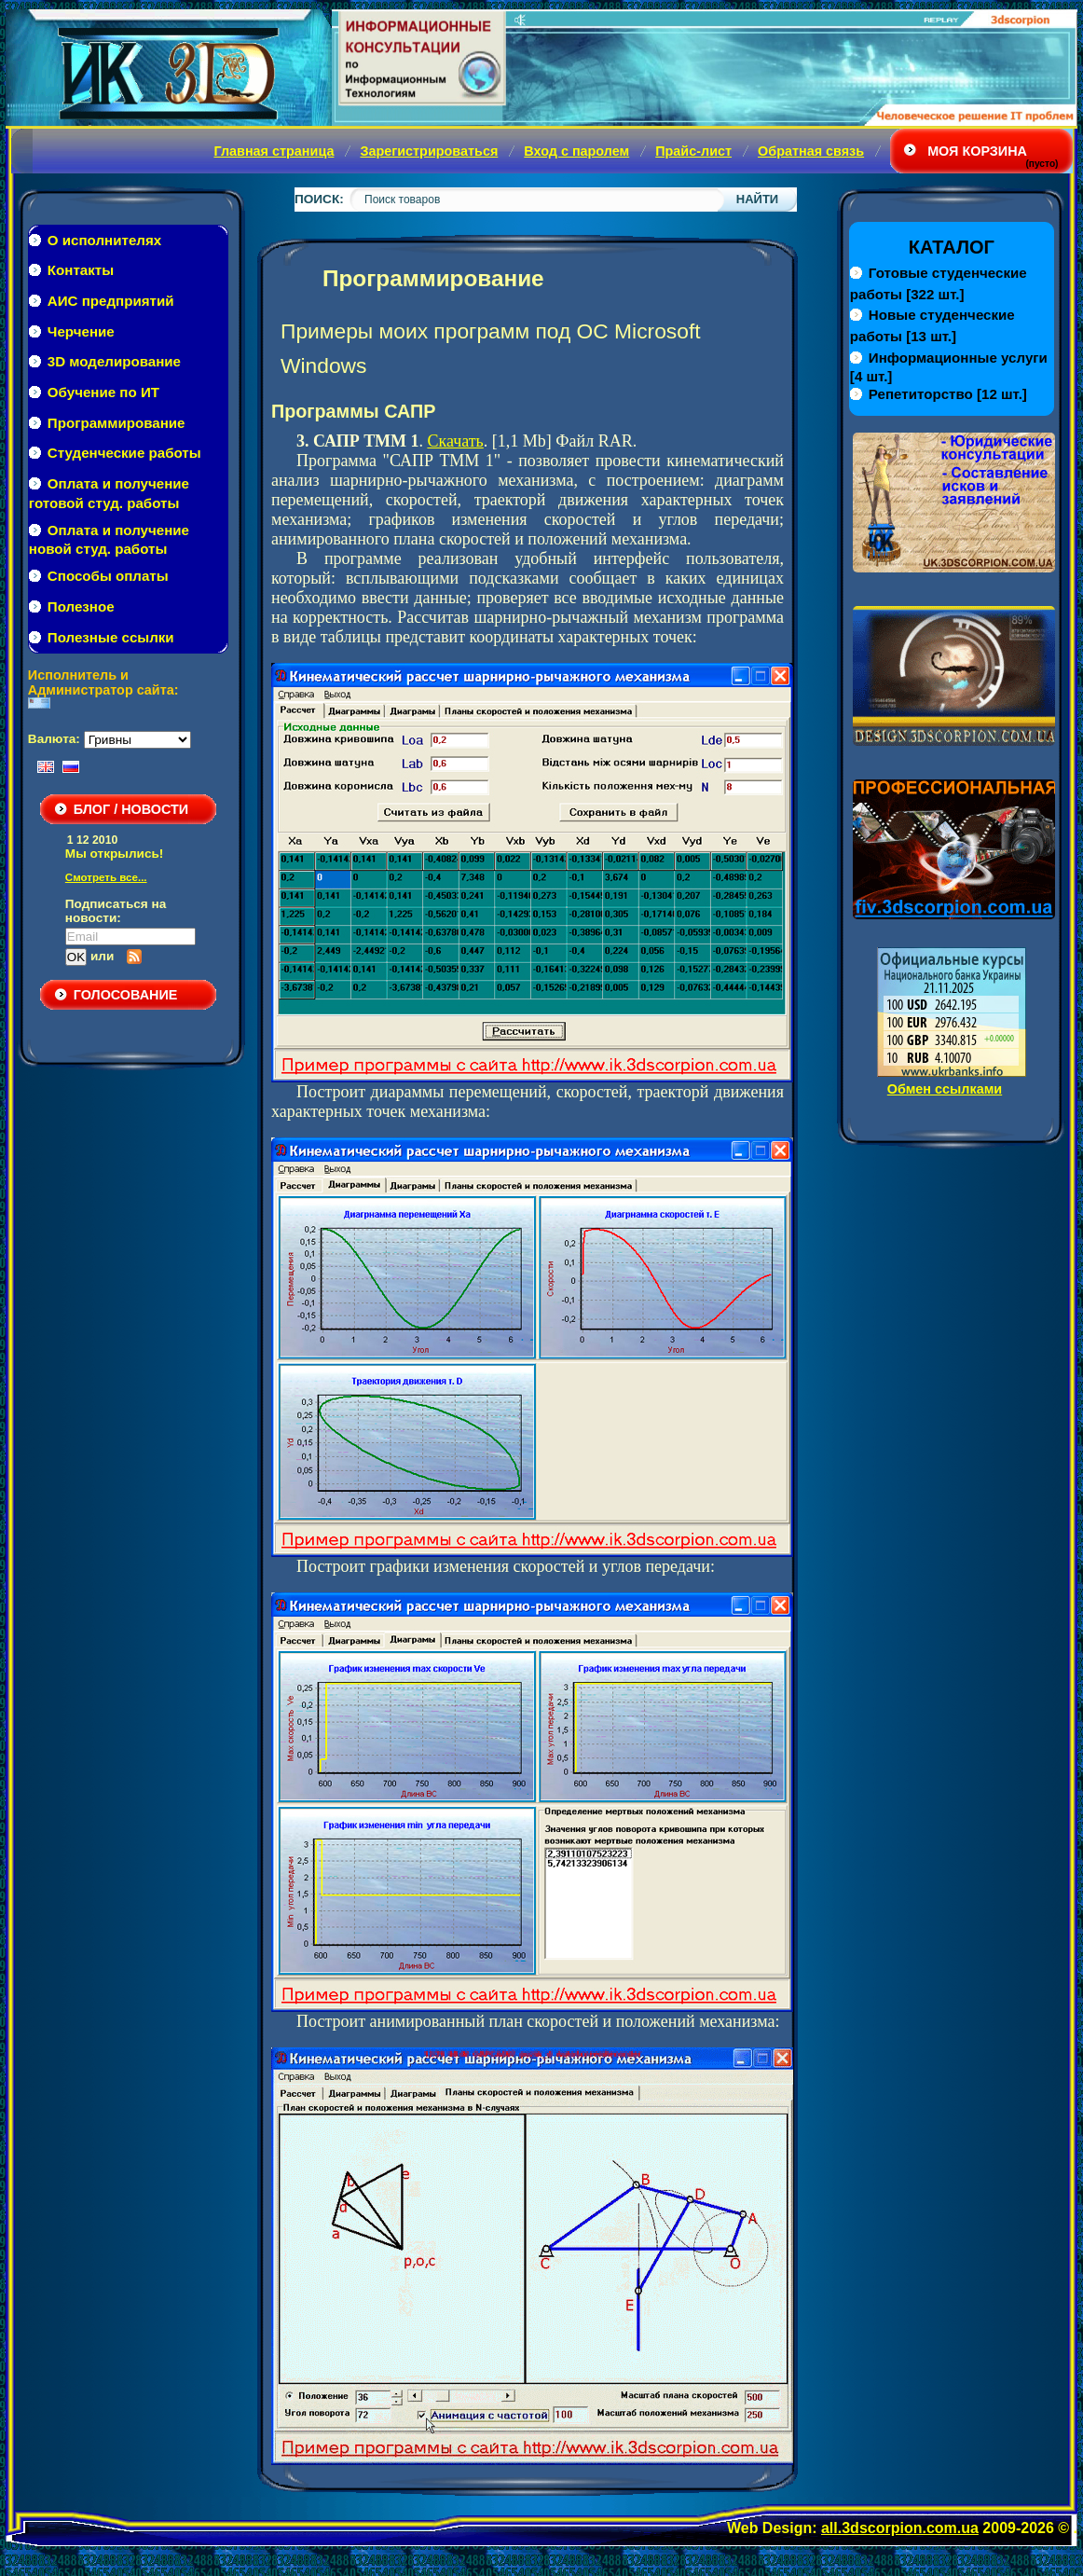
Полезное (81, 606)
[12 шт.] (948, 394)
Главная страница (273, 151)
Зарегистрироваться (429, 151)
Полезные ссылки (111, 637)
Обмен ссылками (944, 1088)
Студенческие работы (124, 453)
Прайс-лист (693, 151)
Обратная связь (811, 151)
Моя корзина (977, 151)
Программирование (116, 423)
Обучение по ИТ (103, 392)
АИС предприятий (111, 301)
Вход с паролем (576, 151)
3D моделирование (114, 361)
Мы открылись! (114, 854)
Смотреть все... (106, 877)
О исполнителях (104, 240)
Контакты (81, 270)
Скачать (455, 441)
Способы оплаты (108, 576)
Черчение (81, 331)
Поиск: (319, 199)
